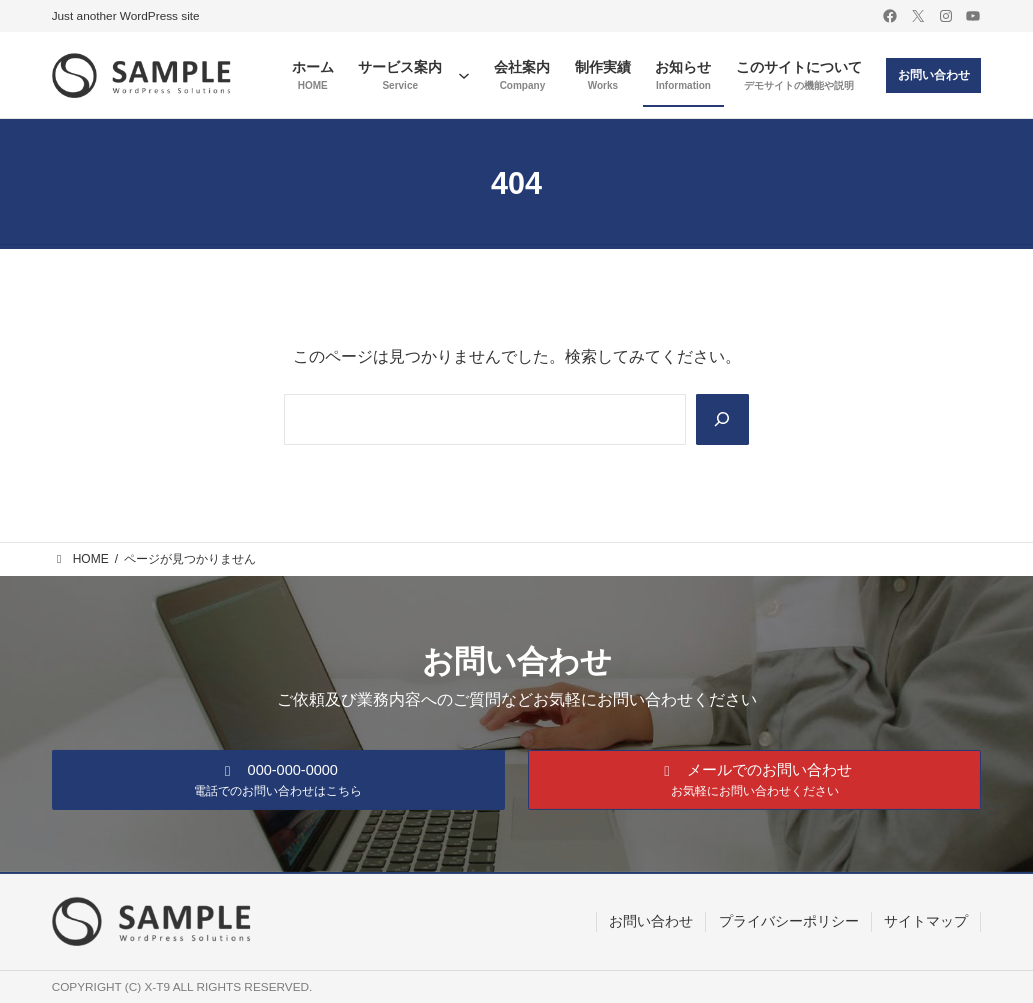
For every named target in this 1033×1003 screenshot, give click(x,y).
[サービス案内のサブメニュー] (464, 75)
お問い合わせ (934, 75)
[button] (278, 778)
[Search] (721, 419)
